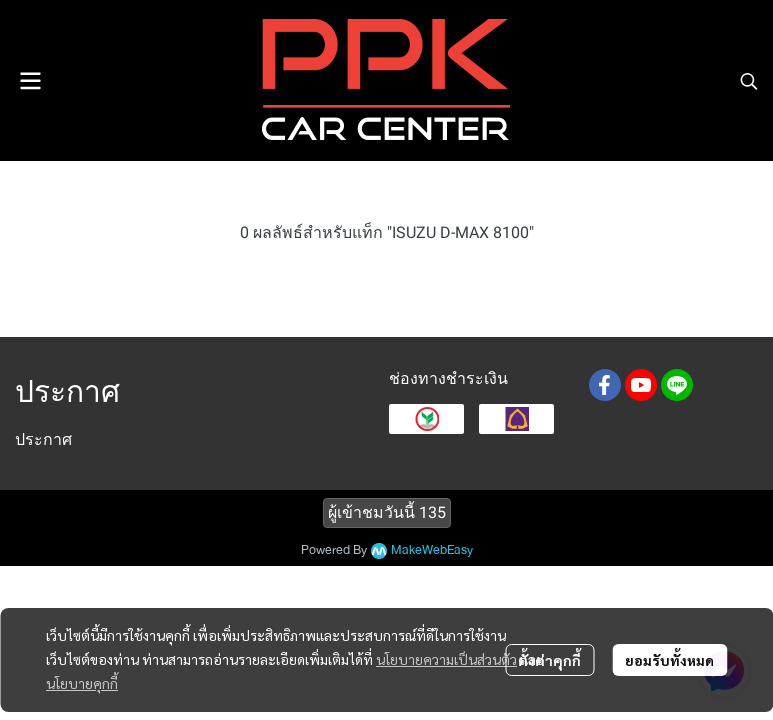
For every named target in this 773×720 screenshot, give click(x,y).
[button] (749, 81)
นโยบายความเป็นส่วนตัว (446, 659)
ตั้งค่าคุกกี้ (549, 660)
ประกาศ (43, 439)
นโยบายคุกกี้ (82, 683)
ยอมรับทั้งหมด (669, 660)
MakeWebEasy (432, 550)
